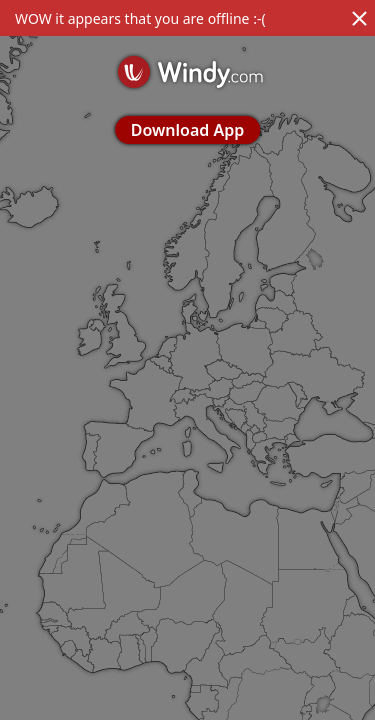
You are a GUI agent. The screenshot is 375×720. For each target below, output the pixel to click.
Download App (187, 130)
